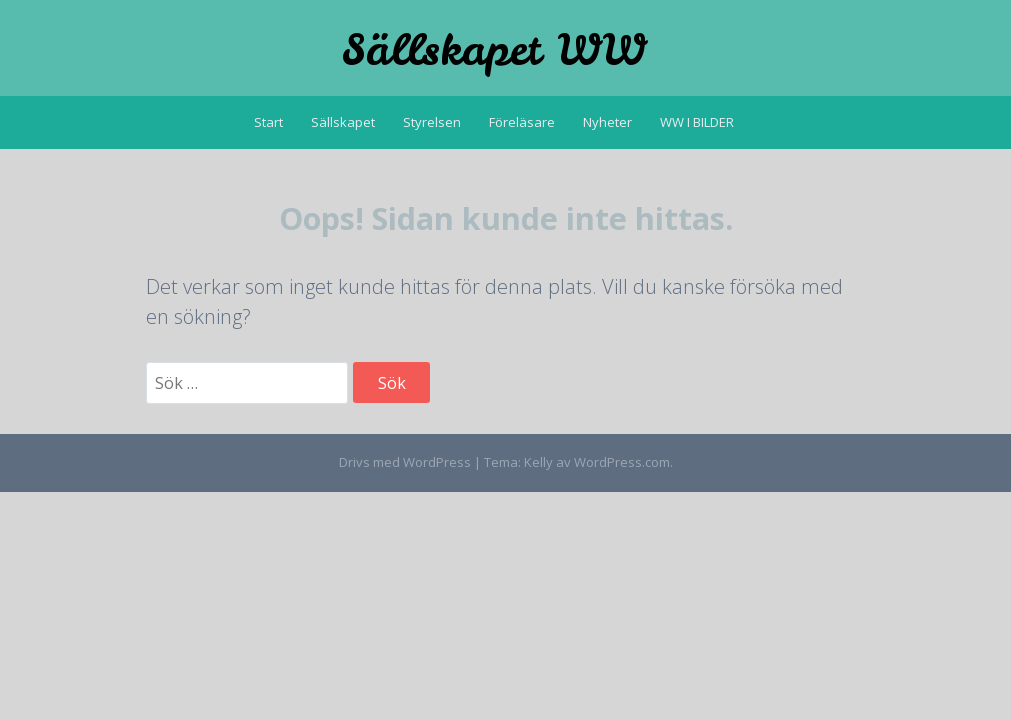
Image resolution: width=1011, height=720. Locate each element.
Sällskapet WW (494, 50)
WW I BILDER (697, 122)
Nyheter (607, 122)
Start (268, 122)
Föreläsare (522, 122)
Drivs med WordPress (405, 462)
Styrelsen (432, 122)
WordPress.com (622, 462)
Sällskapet (343, 122)
